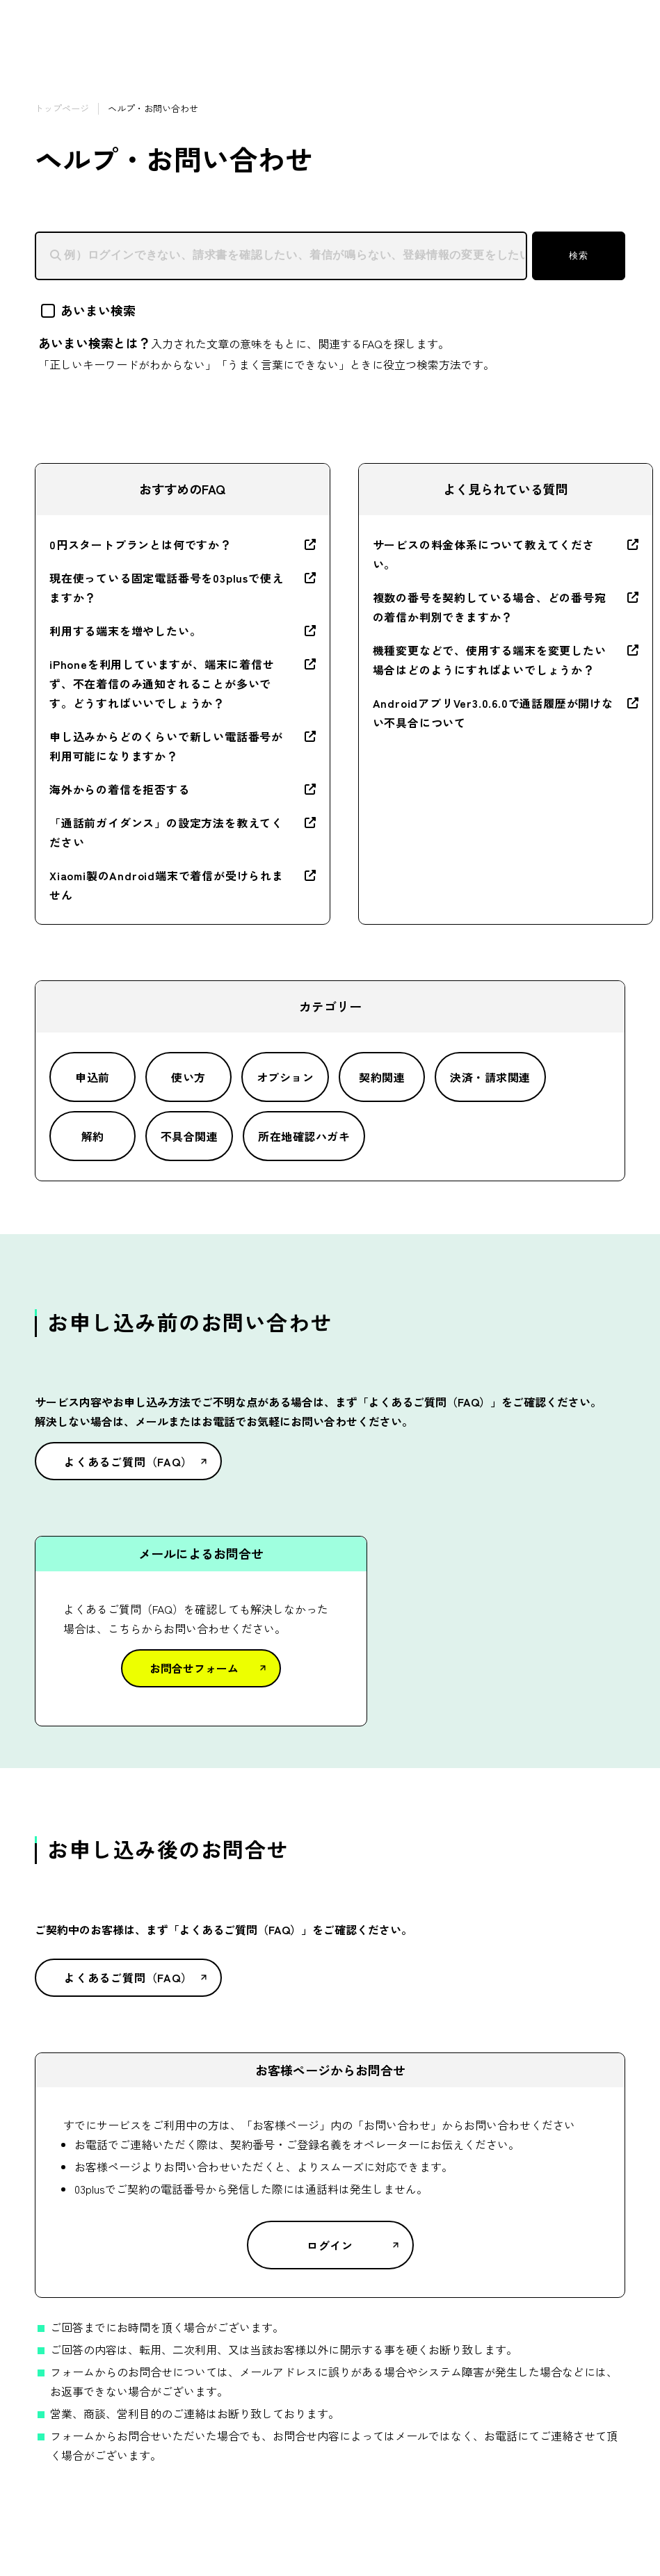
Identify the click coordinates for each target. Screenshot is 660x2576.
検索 (578, 255)
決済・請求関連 (490, 1077)
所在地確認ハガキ (304, 1136)
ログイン (330, 2245)
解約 (92, 1136)
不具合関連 (189, 1136)
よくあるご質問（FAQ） (128, 1461)
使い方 (188, 1077)
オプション (285, 1077)
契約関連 (382, 1077)
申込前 (92, 1077)
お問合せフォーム (194, 1668)
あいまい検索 (88, 310)
